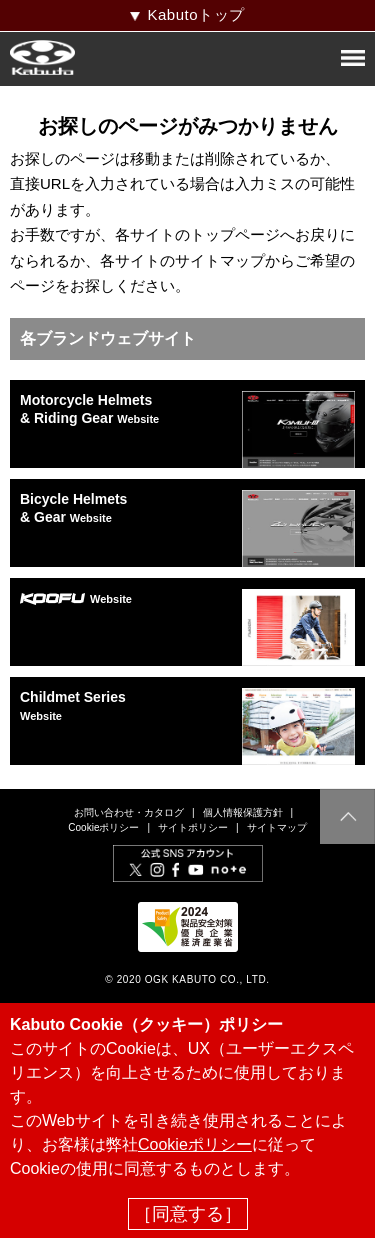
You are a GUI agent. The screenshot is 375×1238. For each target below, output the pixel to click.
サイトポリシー (193, 827)
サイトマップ (277, 827)
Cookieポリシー (103, 827)
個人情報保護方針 (243, 812)
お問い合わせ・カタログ (129, 812)
